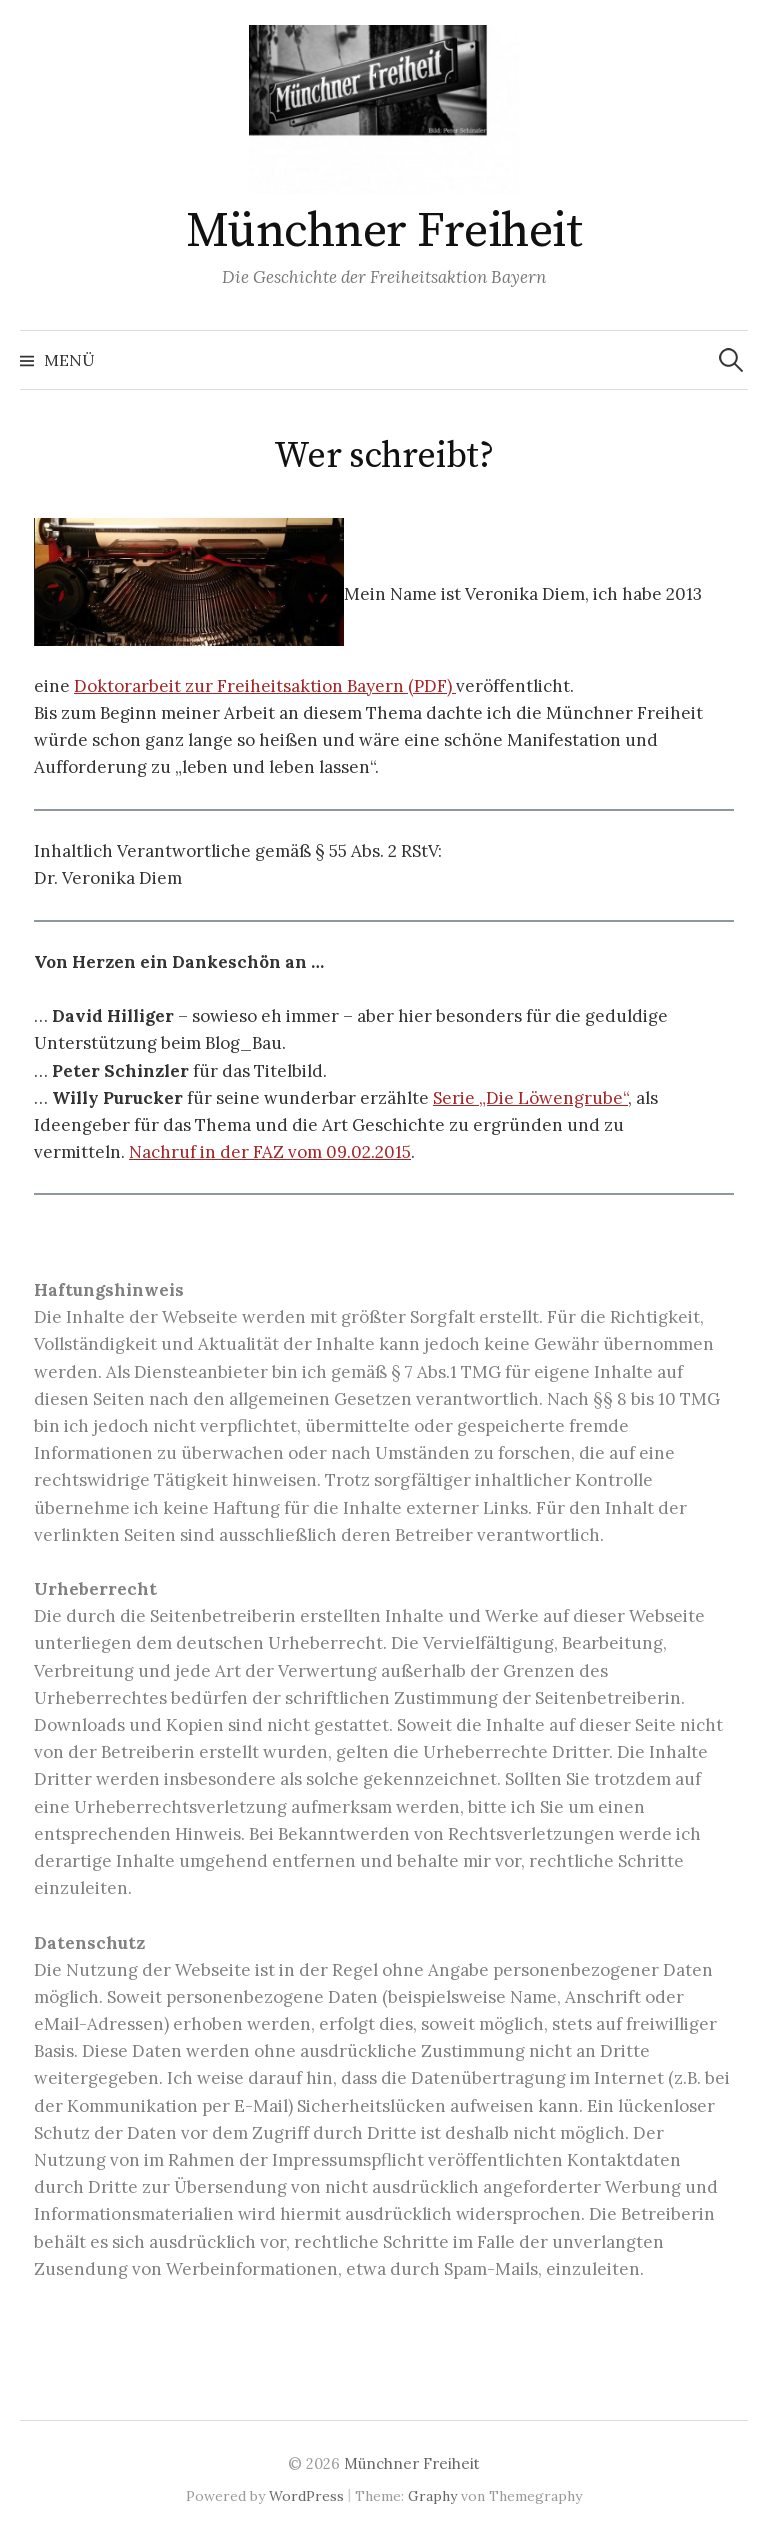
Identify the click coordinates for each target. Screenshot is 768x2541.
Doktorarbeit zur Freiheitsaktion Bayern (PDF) (265, 686)
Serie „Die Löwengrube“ (530, 1098)
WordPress (306, 2496)
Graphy (432, 2496)
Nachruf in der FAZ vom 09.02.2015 (270, 1152)
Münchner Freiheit (384, 232)
